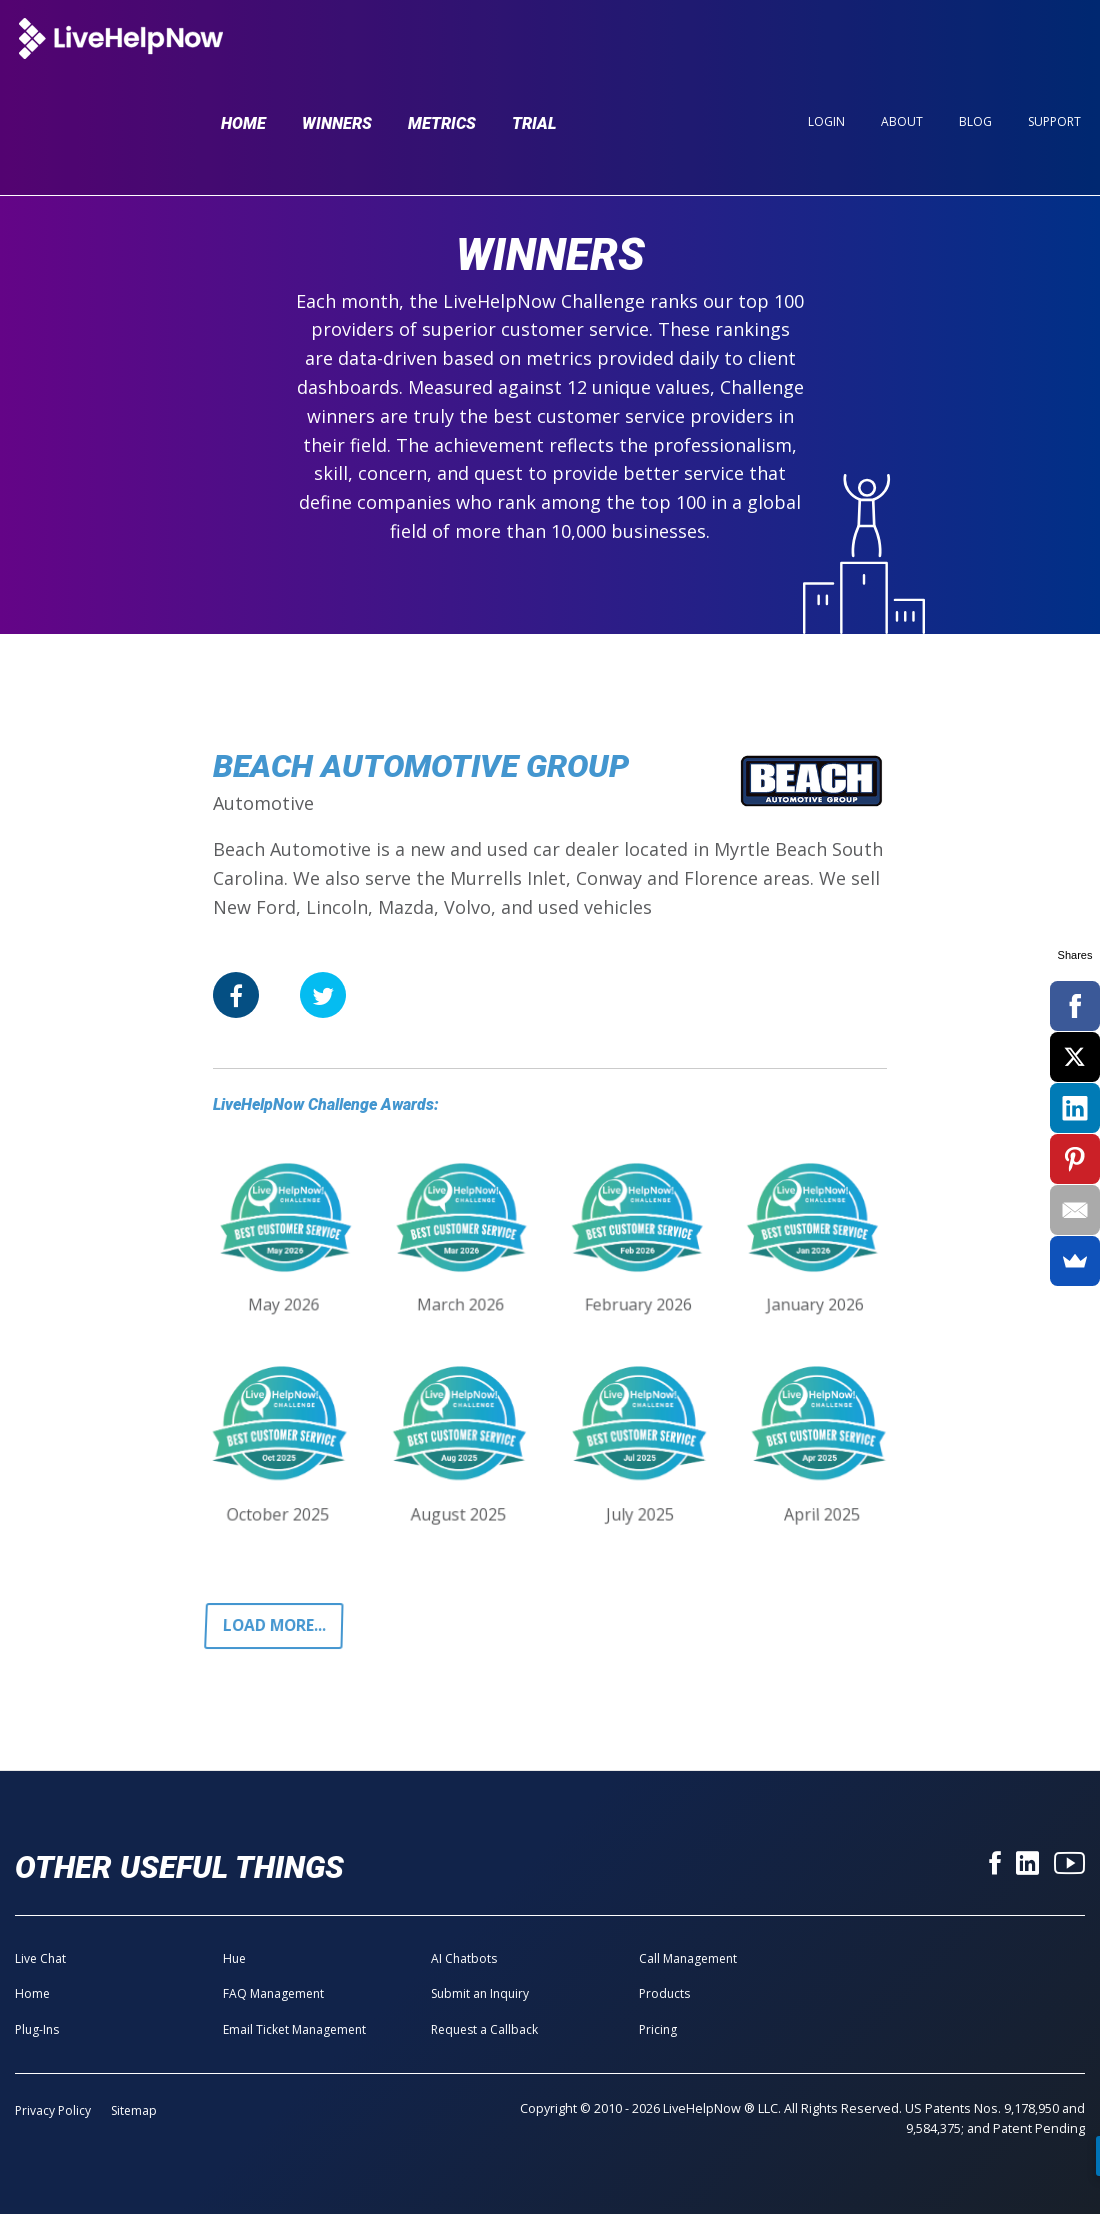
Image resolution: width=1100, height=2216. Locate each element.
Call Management (688, 1960)
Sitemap (134, 2112)
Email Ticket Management (294, 2030)
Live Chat (40, 1960)
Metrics (442, 52)
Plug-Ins (37, 2030)
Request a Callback (484, 2030)
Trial (534, 52)
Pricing (658, 2030)
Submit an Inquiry (480, 1995)
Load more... (276, 1627)
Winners (337, 52)
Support (1054, 51)
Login (826, 51)
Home (243, 52)
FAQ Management (273, 1995)
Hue (234, 1960)
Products (664, 1995)
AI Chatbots (464, 1960)
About (902, 51)
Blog (975, 51)
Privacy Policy (53, 2112)
